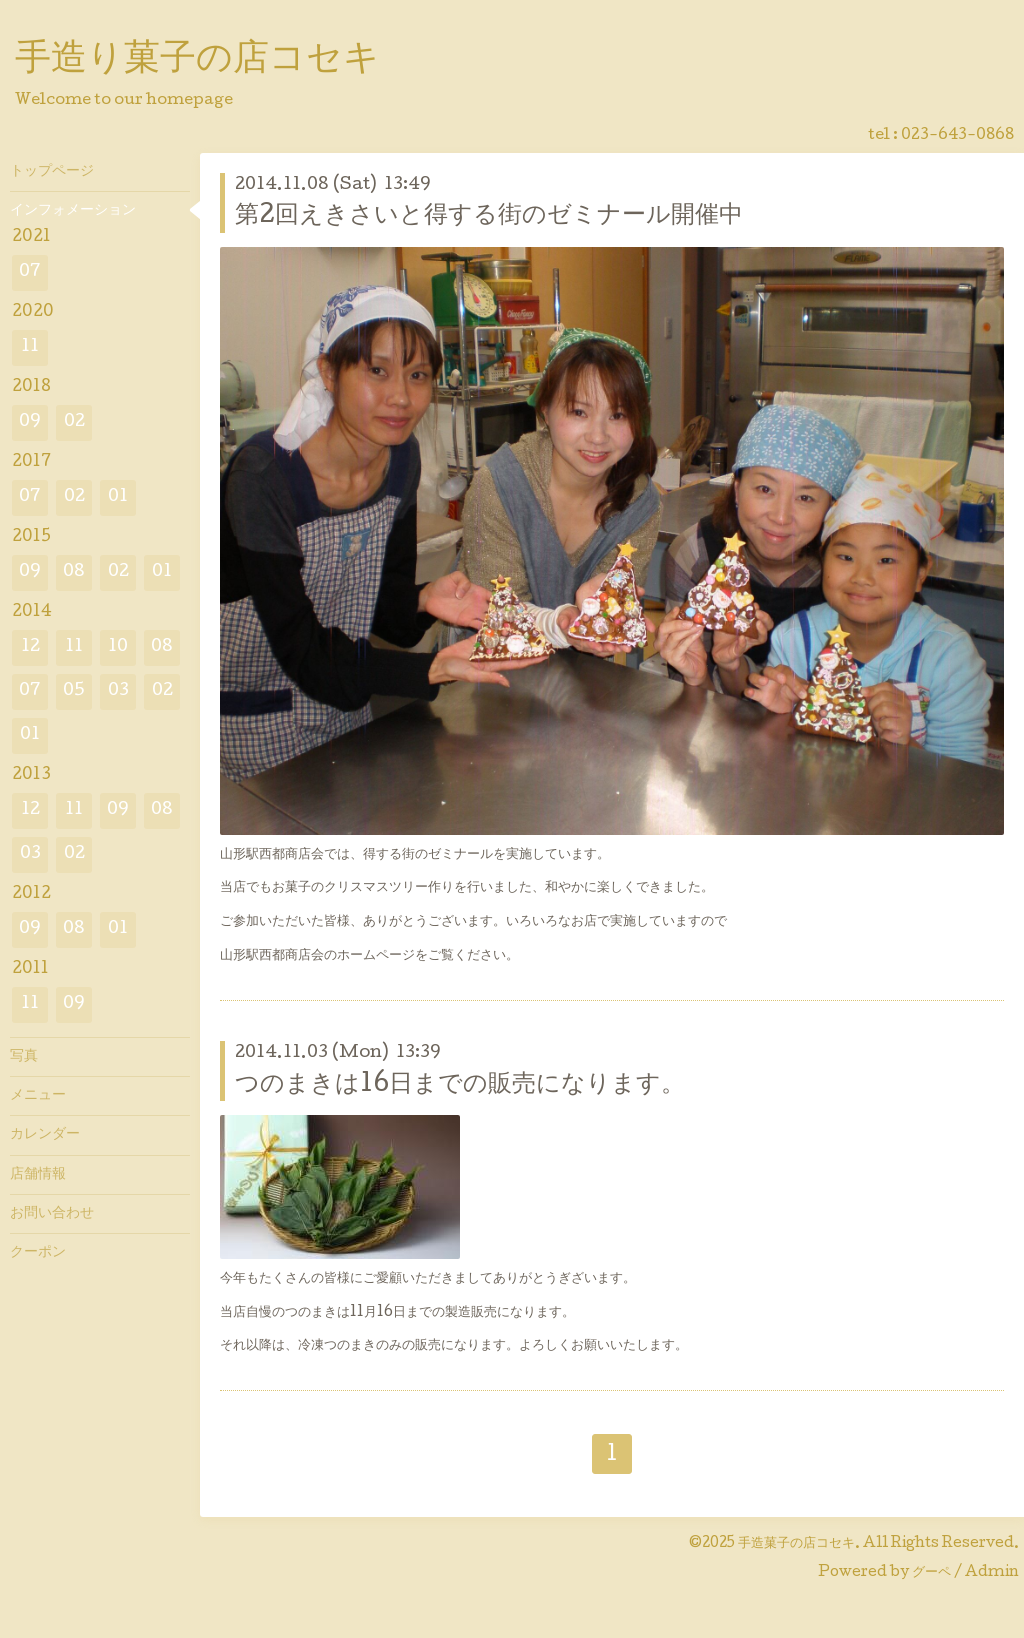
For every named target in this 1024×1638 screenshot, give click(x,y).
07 (30, 272)
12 (30, 647)
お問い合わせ (52, 1214)
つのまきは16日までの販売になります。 (460, 1085)
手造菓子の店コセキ (796, 1544)
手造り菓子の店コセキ (197, 61)
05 (74, 691)
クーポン (38, 1253)
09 (30, 422)
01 (118, 497)
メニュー (38, 1096)
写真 (24, 1057)
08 (74, 572)
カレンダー (45, 1135)
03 (118, 691)
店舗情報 (38, 1175)
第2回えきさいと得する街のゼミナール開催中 (489, 216)
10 (118, 647)
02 (74, 422)
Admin (992, 1573)
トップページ (52, 172)
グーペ (931, 1573)
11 (30, 347)
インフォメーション (73, 211)
